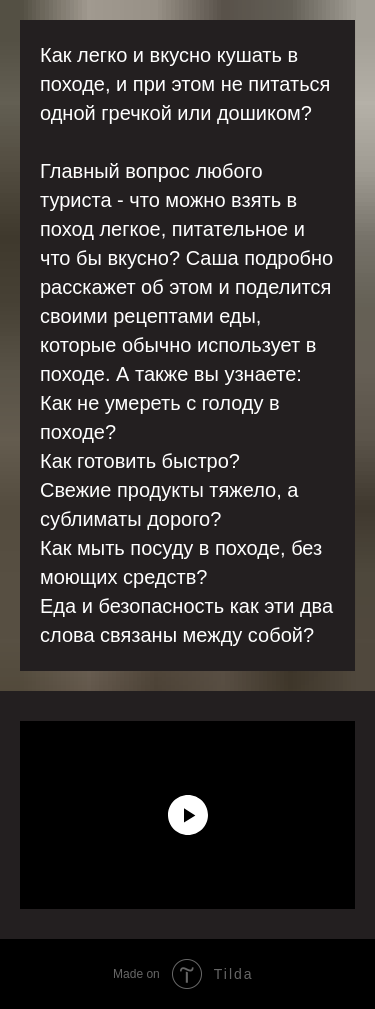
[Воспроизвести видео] (188, 815)
